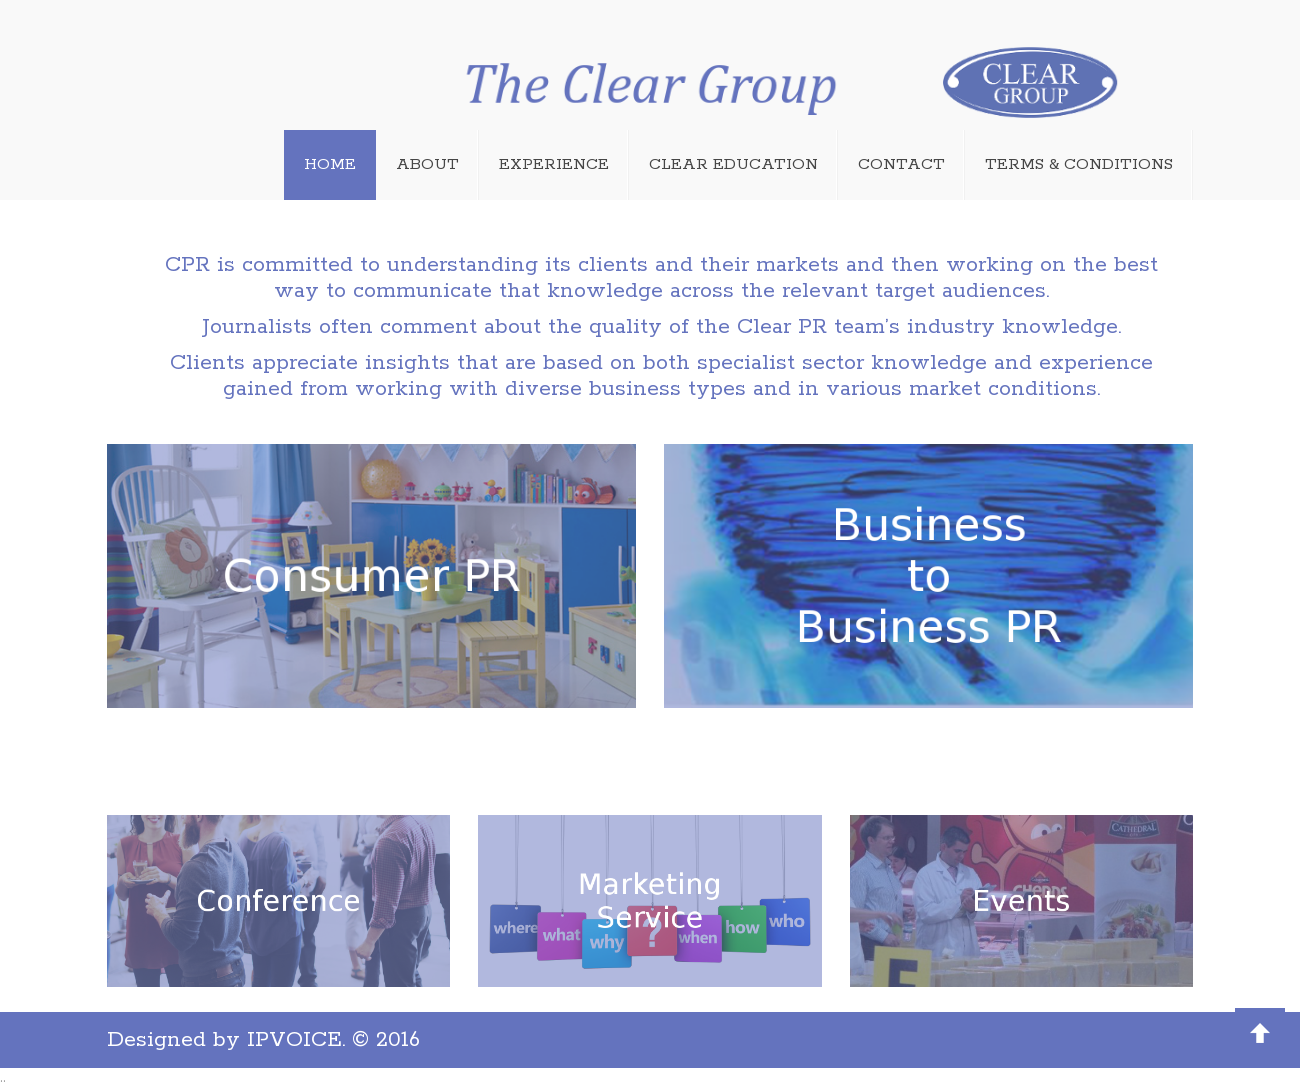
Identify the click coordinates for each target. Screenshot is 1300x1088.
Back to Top (1260, 1033)
